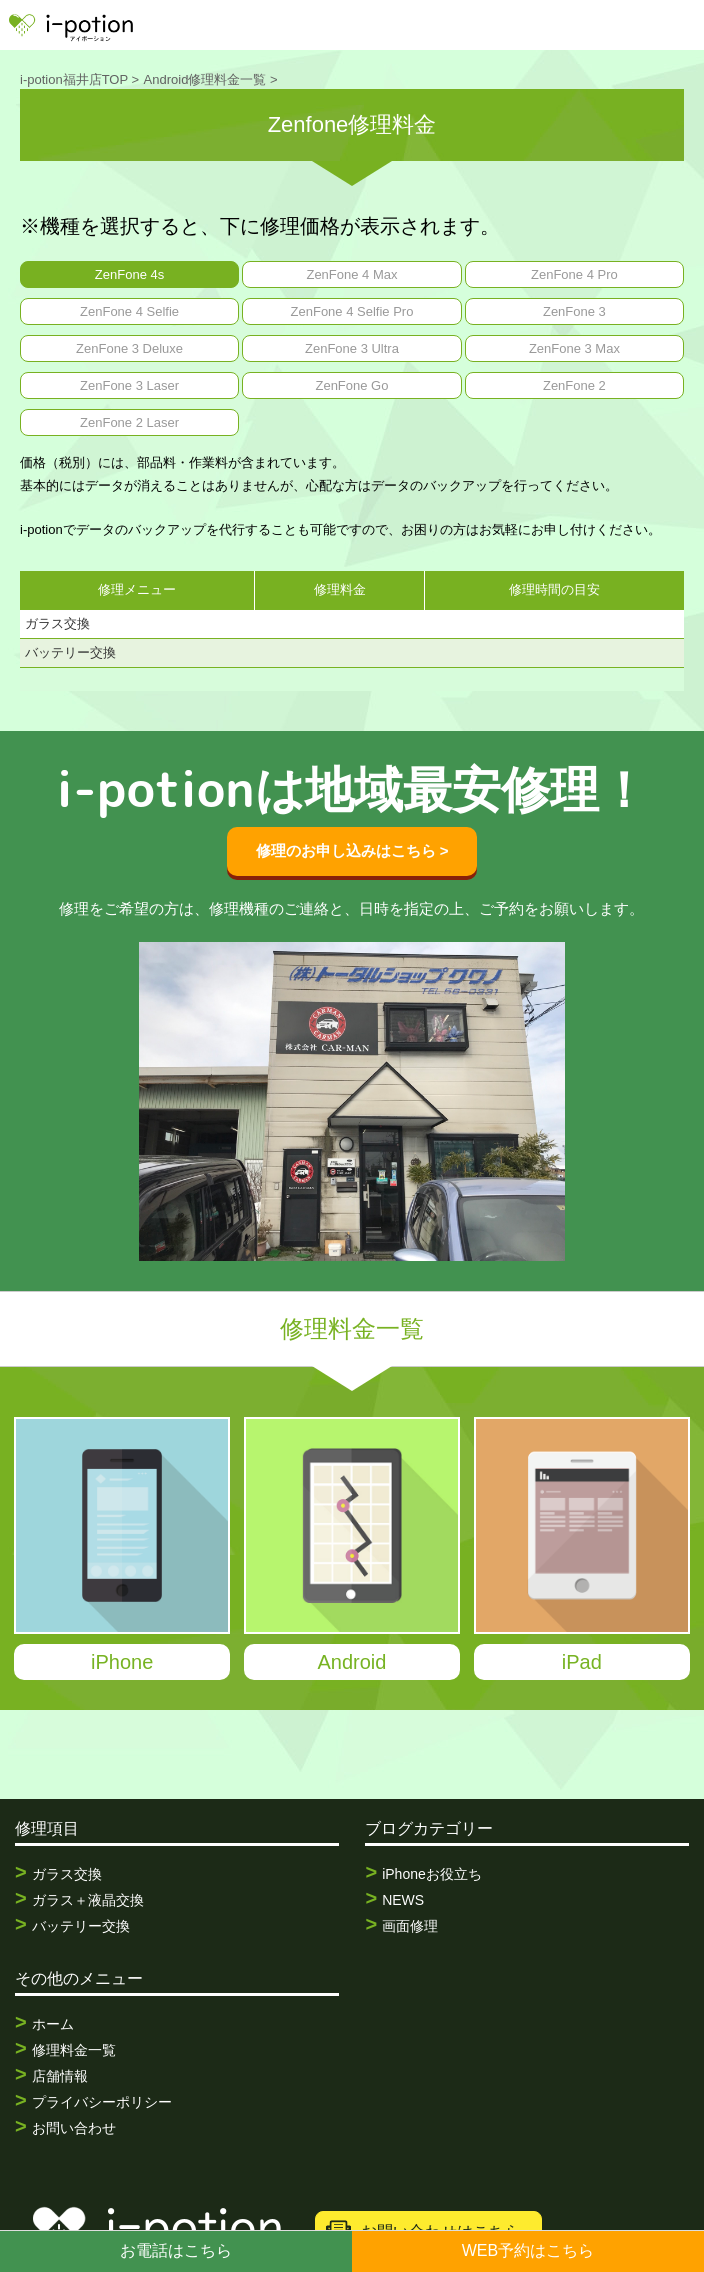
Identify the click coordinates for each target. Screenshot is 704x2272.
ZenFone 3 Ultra (352, 348)
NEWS (403, 1900)
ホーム (53, 2024)
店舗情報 (60, 2076)
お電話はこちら (176, 2250)
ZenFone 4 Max (351, 274)
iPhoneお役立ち (432, 1874)
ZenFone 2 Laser (129, 422)
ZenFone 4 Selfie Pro (352, 311)
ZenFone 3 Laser (129, 385)
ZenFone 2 (574, 385)
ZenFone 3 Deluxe (129, 348)
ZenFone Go (351, 385)
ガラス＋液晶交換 (88, 1900)
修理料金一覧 (74, 2050)
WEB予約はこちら (528, 2250)
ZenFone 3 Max (574, 348)
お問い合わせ (74, 2128)
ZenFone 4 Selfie (129, 311)
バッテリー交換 (81, 1926)
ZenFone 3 (574, 311)
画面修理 (410, 1926)
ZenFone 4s (129, 274)
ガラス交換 (67, 1874)
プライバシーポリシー (102, 2102)
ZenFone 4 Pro (574, 274)
